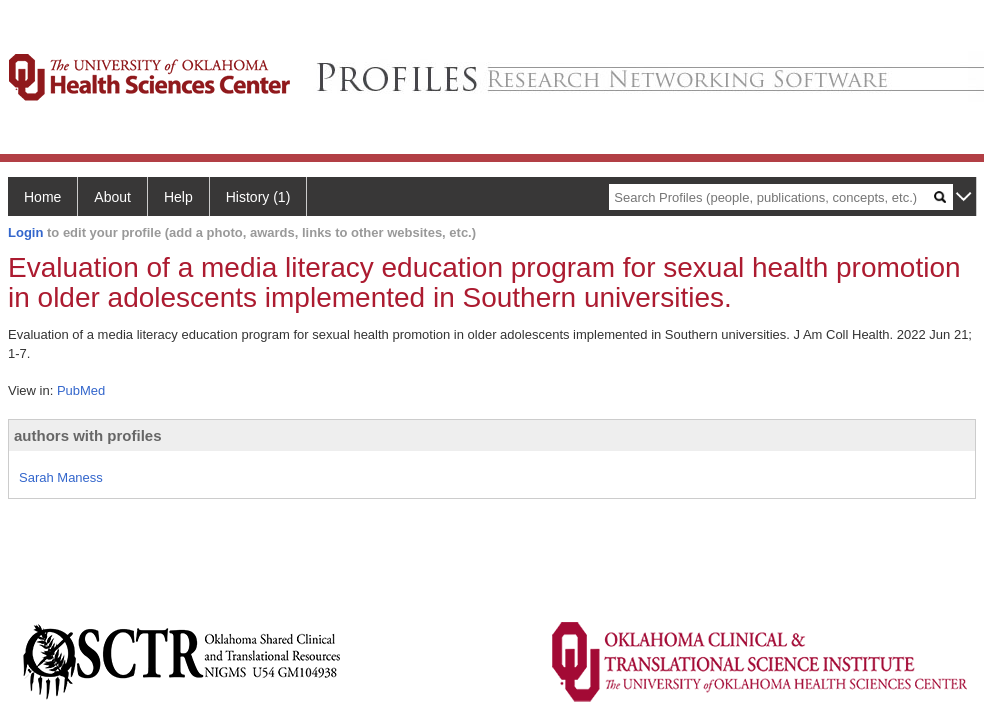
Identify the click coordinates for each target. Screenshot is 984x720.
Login (25, 232)
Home (42, 197)
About (112, 197)
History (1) (258, 197)
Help (178, 197)
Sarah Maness (61, 477)
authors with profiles (88, 435)
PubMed (81, 390)
